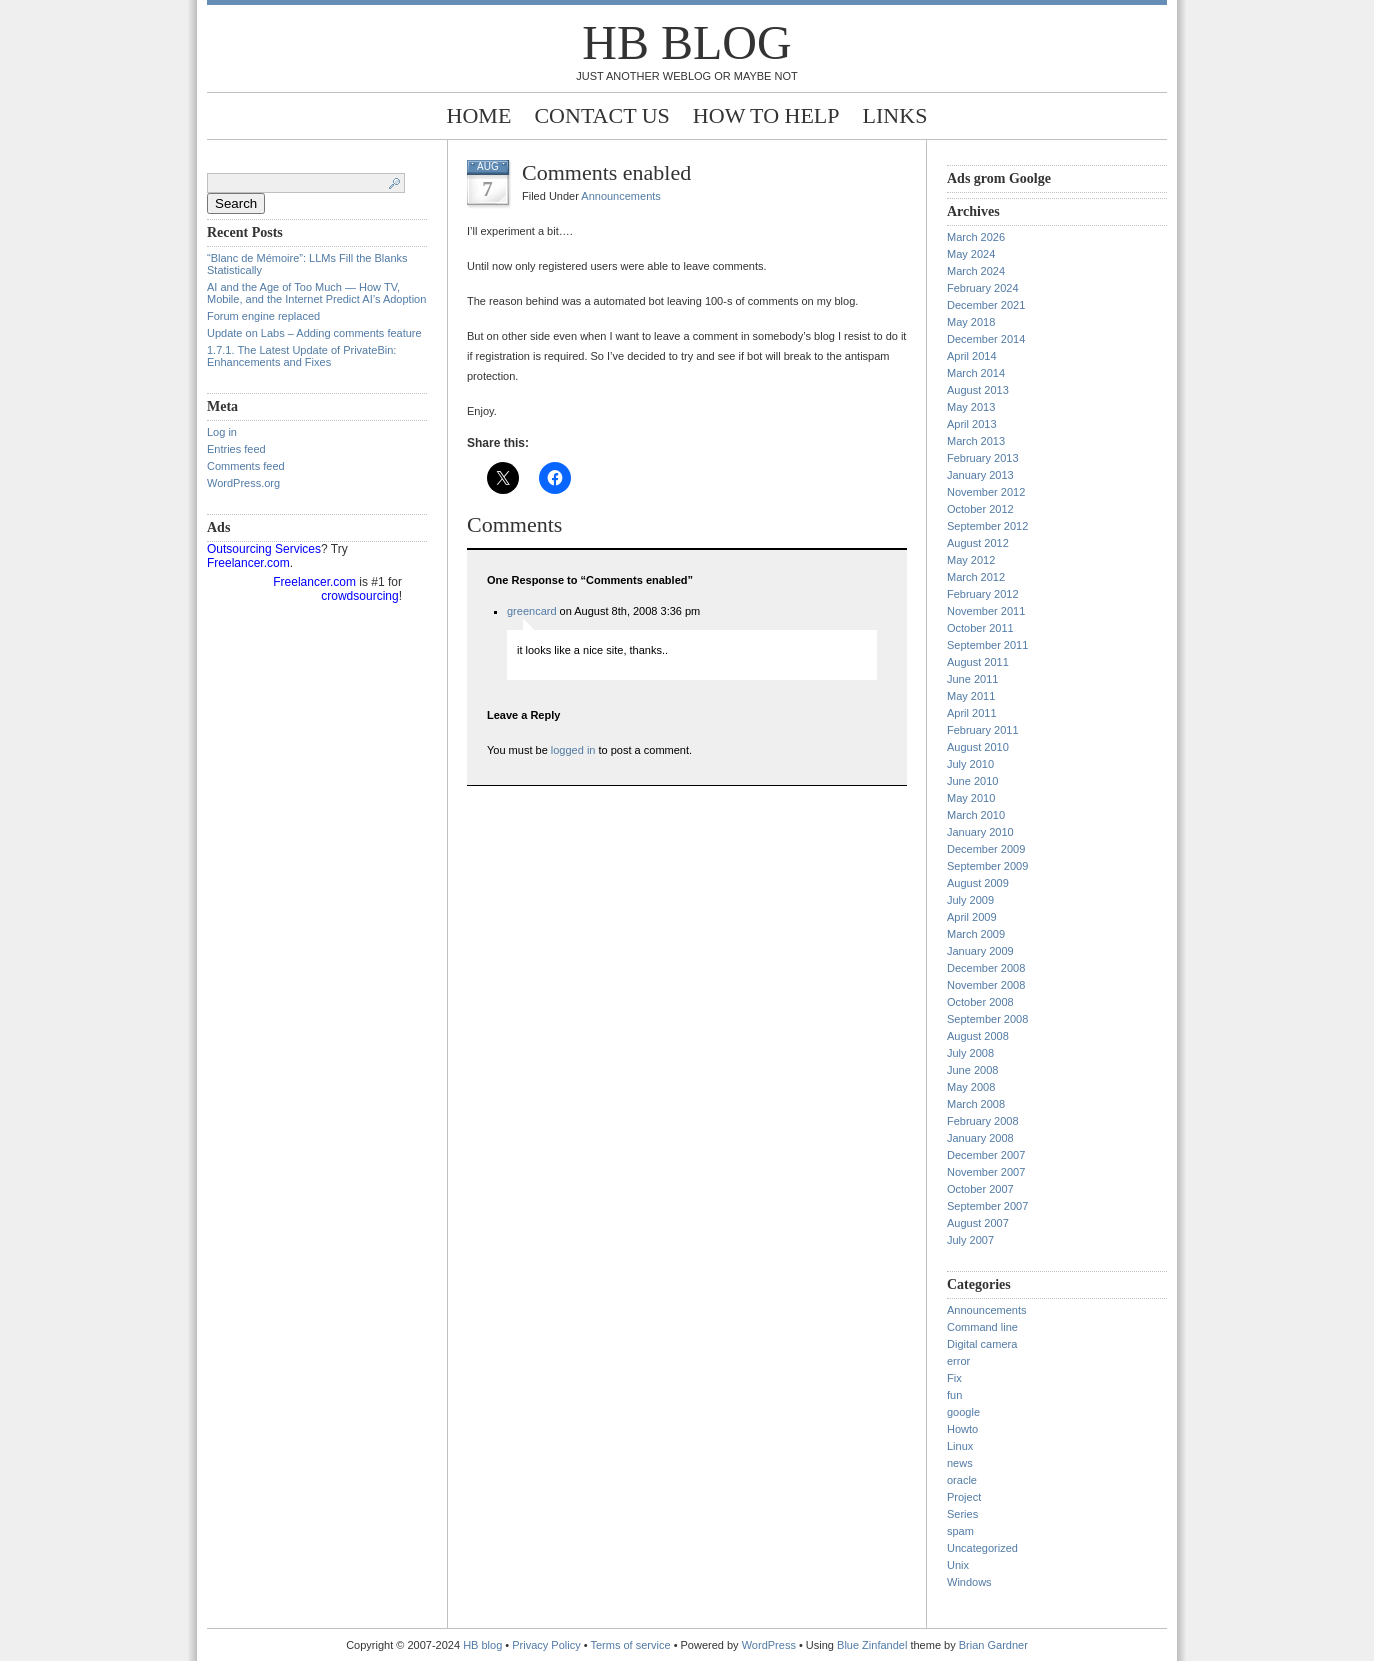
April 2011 (972, 713)
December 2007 (986, 1155)
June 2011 (972, 679)
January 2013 (980, 475)
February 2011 (983, 730)
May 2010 (971, 798)
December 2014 (986, 339)
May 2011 (971, 696)
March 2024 (976, 271)
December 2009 (986, 849)
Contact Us (601, 115)
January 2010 (980, 832)
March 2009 (976, 934)
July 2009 (970, 900)
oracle (962, 1480)
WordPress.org (243, 483)
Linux (960, 1446)
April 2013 (972, 424)
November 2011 (986, 611)
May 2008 (971, 1087)
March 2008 (976, 1104)
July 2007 (970, 1240)
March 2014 (976, 373)
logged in (573, 750)
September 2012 (987, 526)
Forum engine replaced (263, 316)
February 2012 (983, 594)
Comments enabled (606, 172)
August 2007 (978, 1223)
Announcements (621, 196)
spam (960, 1531)
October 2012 (980, 509)
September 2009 (987, 866)
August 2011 (978, 662)
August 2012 (978, 543)
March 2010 (976, 815)
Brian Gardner (993, 1645)
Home (479, 115)
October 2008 (980, 1002)
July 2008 (970, 1053)
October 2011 (980, 628)
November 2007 (986, 1172)
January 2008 (980, 1138)
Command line (982, 1327)
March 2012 (976, 577)
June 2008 (972, 1070)
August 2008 (978, 1036)
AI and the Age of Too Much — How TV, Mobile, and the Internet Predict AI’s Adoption (316, 293)
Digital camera (982, 1344)
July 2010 (970, 764)
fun (954, 1395)
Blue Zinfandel (873, 1645)
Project (964, 1497)
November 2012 (986, 492)
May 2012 (971, 560)
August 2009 (978, 883)
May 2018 (971, 322)
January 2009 (980, 951)
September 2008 (987, 1019)
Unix (958, 1565)
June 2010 (972, 781)
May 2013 (971, 407)
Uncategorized (982, 1548)
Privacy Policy (548, 1645)
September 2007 (987, 1206)
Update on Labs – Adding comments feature (314, 333)
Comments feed (246, 466)
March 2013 (976, 441)
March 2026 (976, 237)
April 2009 (972, 917)
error (958, 1361)
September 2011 (987, 645)
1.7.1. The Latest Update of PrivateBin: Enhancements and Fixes (301, 356)
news (960, 1463)
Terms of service (631, 1645)
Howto (962, 1429)
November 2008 (986, 985)
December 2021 (986, 305)
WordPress (769, 1645)
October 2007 (980, 1189)
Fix (954, 1378)
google (963, 1412)
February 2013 (983, 458)
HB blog (686, 42)
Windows (969, 1582)
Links (895, 115)
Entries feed (236, 449)
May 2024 (971, 254)
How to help (766, 115)
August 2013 (978, 390)
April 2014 (972, 356)
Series (962, 1514)
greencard (532, 611)
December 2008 (986, 968)
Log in (222, 432)
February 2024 (983, 288)
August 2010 (978, 747)
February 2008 (983, 1121)
